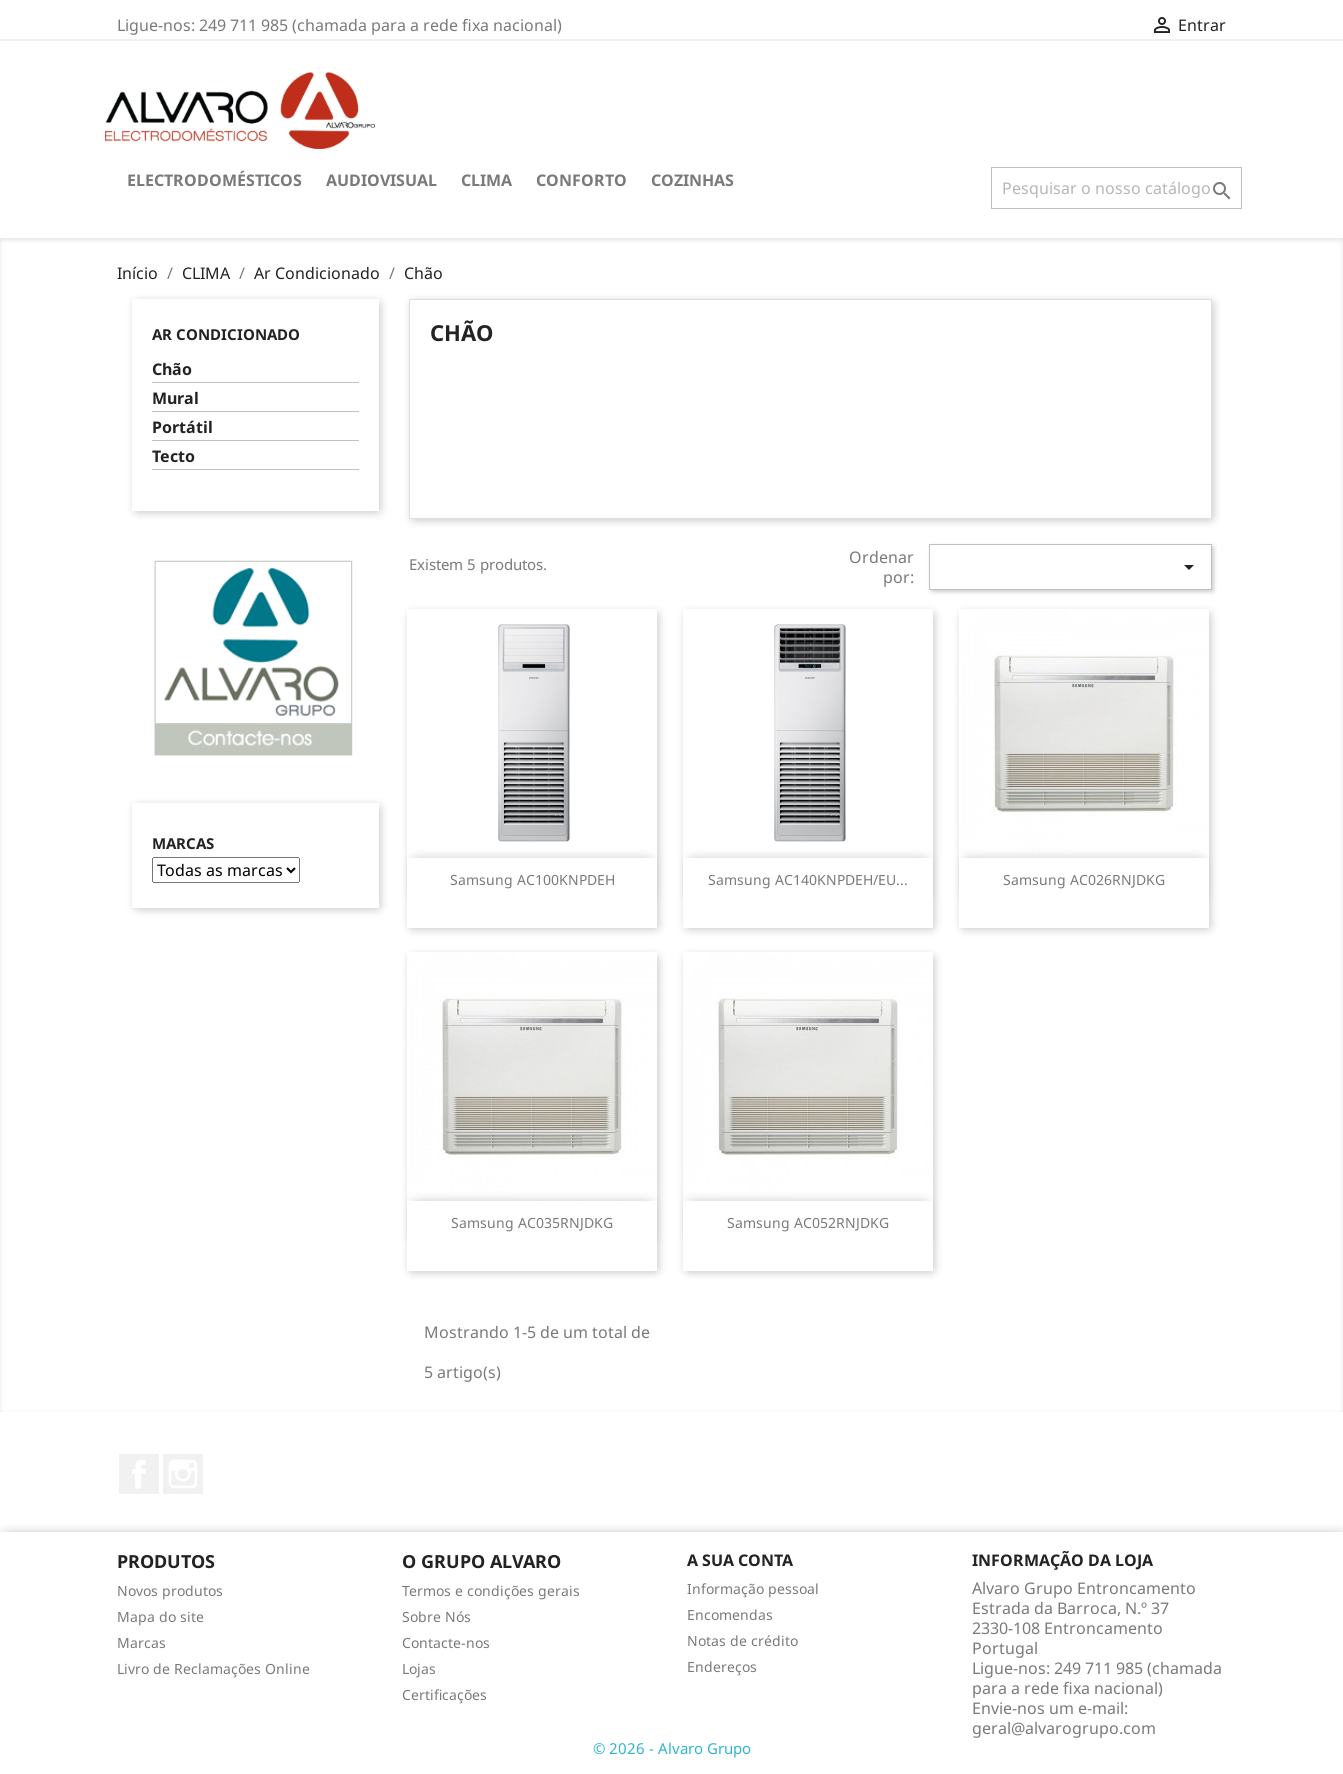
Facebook (139, 1474)
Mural (175, 398)
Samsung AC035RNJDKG (532, 1222)
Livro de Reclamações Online (213, 1668)
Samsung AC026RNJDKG (1084, 879)
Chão (172, 369)
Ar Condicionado (226, 334)
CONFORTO (581, 180)
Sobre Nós (436, 1616)
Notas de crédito (742, 1640)
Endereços (722, 1666)
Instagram (183, 1474)
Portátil (182, 427)
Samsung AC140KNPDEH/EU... (808, 879)
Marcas (183, 843)
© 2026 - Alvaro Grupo (672, 1748)
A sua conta (740, 1560)
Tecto (173, 456)
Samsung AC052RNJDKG (808, 1222)
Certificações (444, 1694)
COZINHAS (692, 180)
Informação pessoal (753, 1588)
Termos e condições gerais (491, 1590)
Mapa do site (160, 1616)
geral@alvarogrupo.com (1064, 1728)
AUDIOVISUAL (381, 180)
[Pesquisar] (1116, 188)
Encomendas (730, 1614)
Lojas (419, 1668)
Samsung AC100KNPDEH (532, 879)
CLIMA (486, 180)
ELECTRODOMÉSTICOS (214, 180)
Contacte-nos (446, 1642)
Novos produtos (170, 1590)
